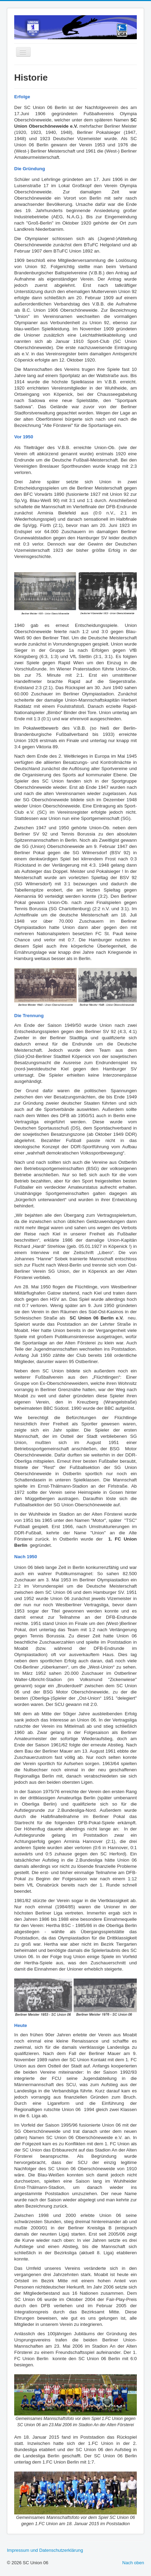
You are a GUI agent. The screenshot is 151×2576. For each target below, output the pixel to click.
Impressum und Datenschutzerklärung (45, 2550)
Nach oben (133, 2562)
